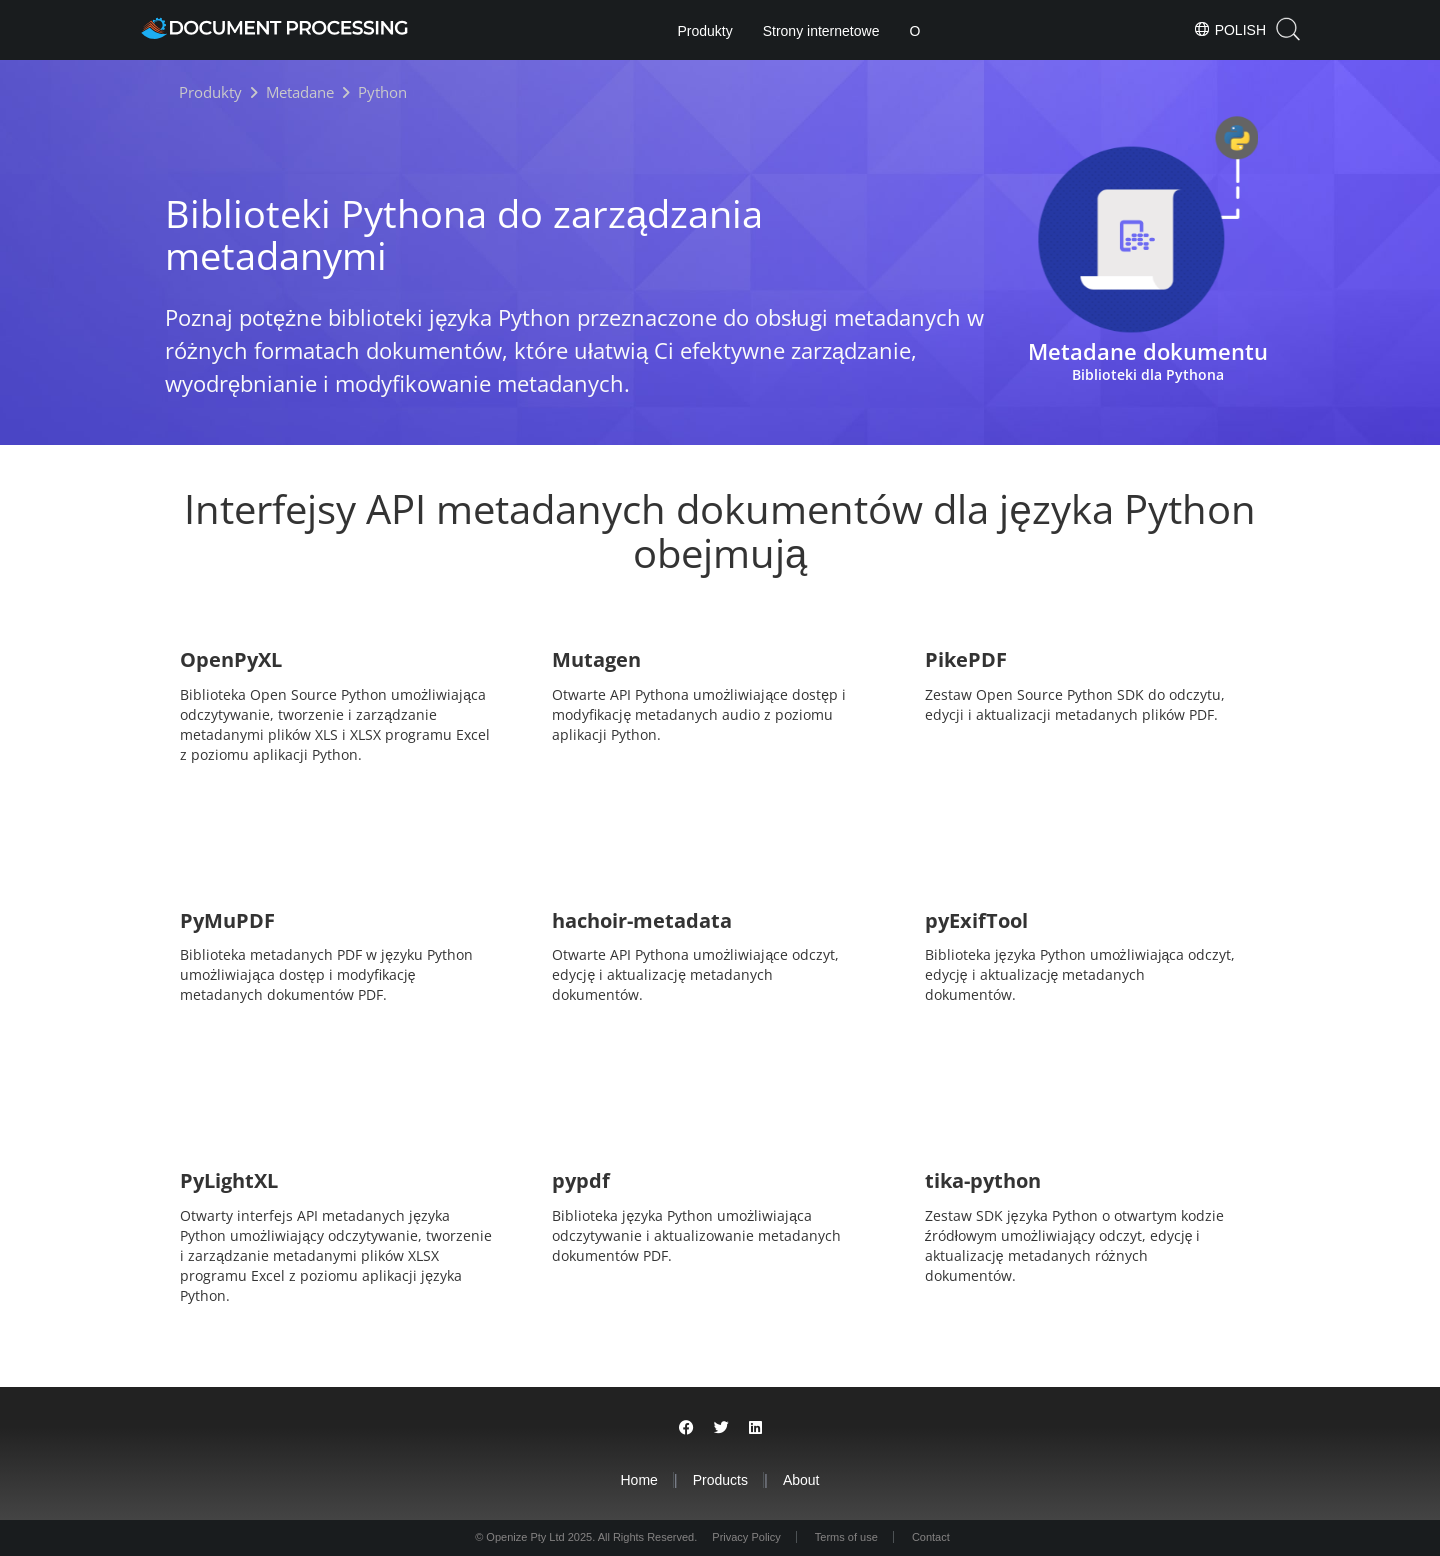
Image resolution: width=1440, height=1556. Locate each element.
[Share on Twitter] (721, 1427)
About (801, 1480)
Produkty (704, 31)
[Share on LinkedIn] (755, 1427)
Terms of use (846, 1537)
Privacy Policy (746, 1537)
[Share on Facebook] (686, 1427)
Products (720, 1480)
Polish (1229, 29)
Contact (931, 1537)
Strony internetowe (821, 31)
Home (638, 1480)
